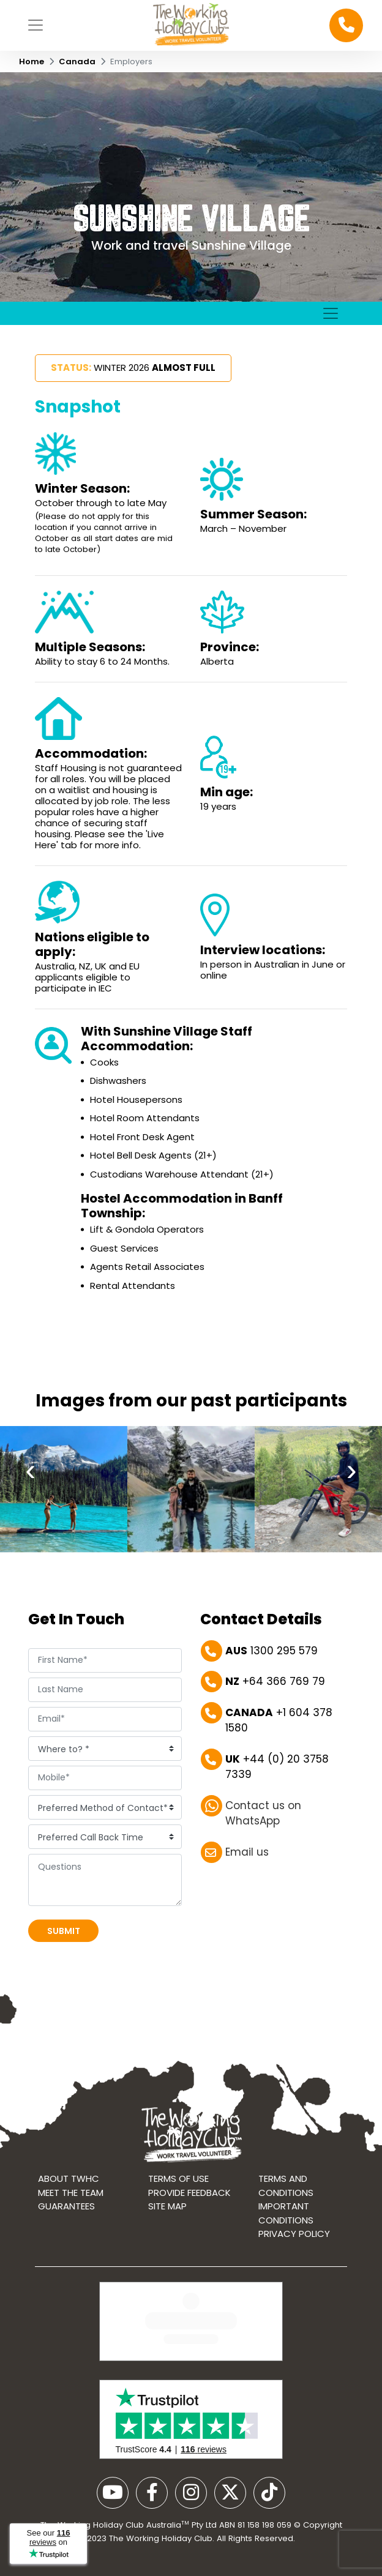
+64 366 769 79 (275, 1686)
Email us (247, 1857)
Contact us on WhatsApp (263, 1824)
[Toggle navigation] (35, 25)
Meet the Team (70, 2218)
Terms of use (178, 2205)
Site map (167, 2233)
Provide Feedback (189, 2218)
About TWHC (68, 2205)
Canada (77, 61)
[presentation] (30, 1515)
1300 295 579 (271, 1655)
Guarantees (66, 2233)
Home (31, 61)
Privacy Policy (294, 2260)
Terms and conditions (285, 2212)
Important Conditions (285, 2240)
